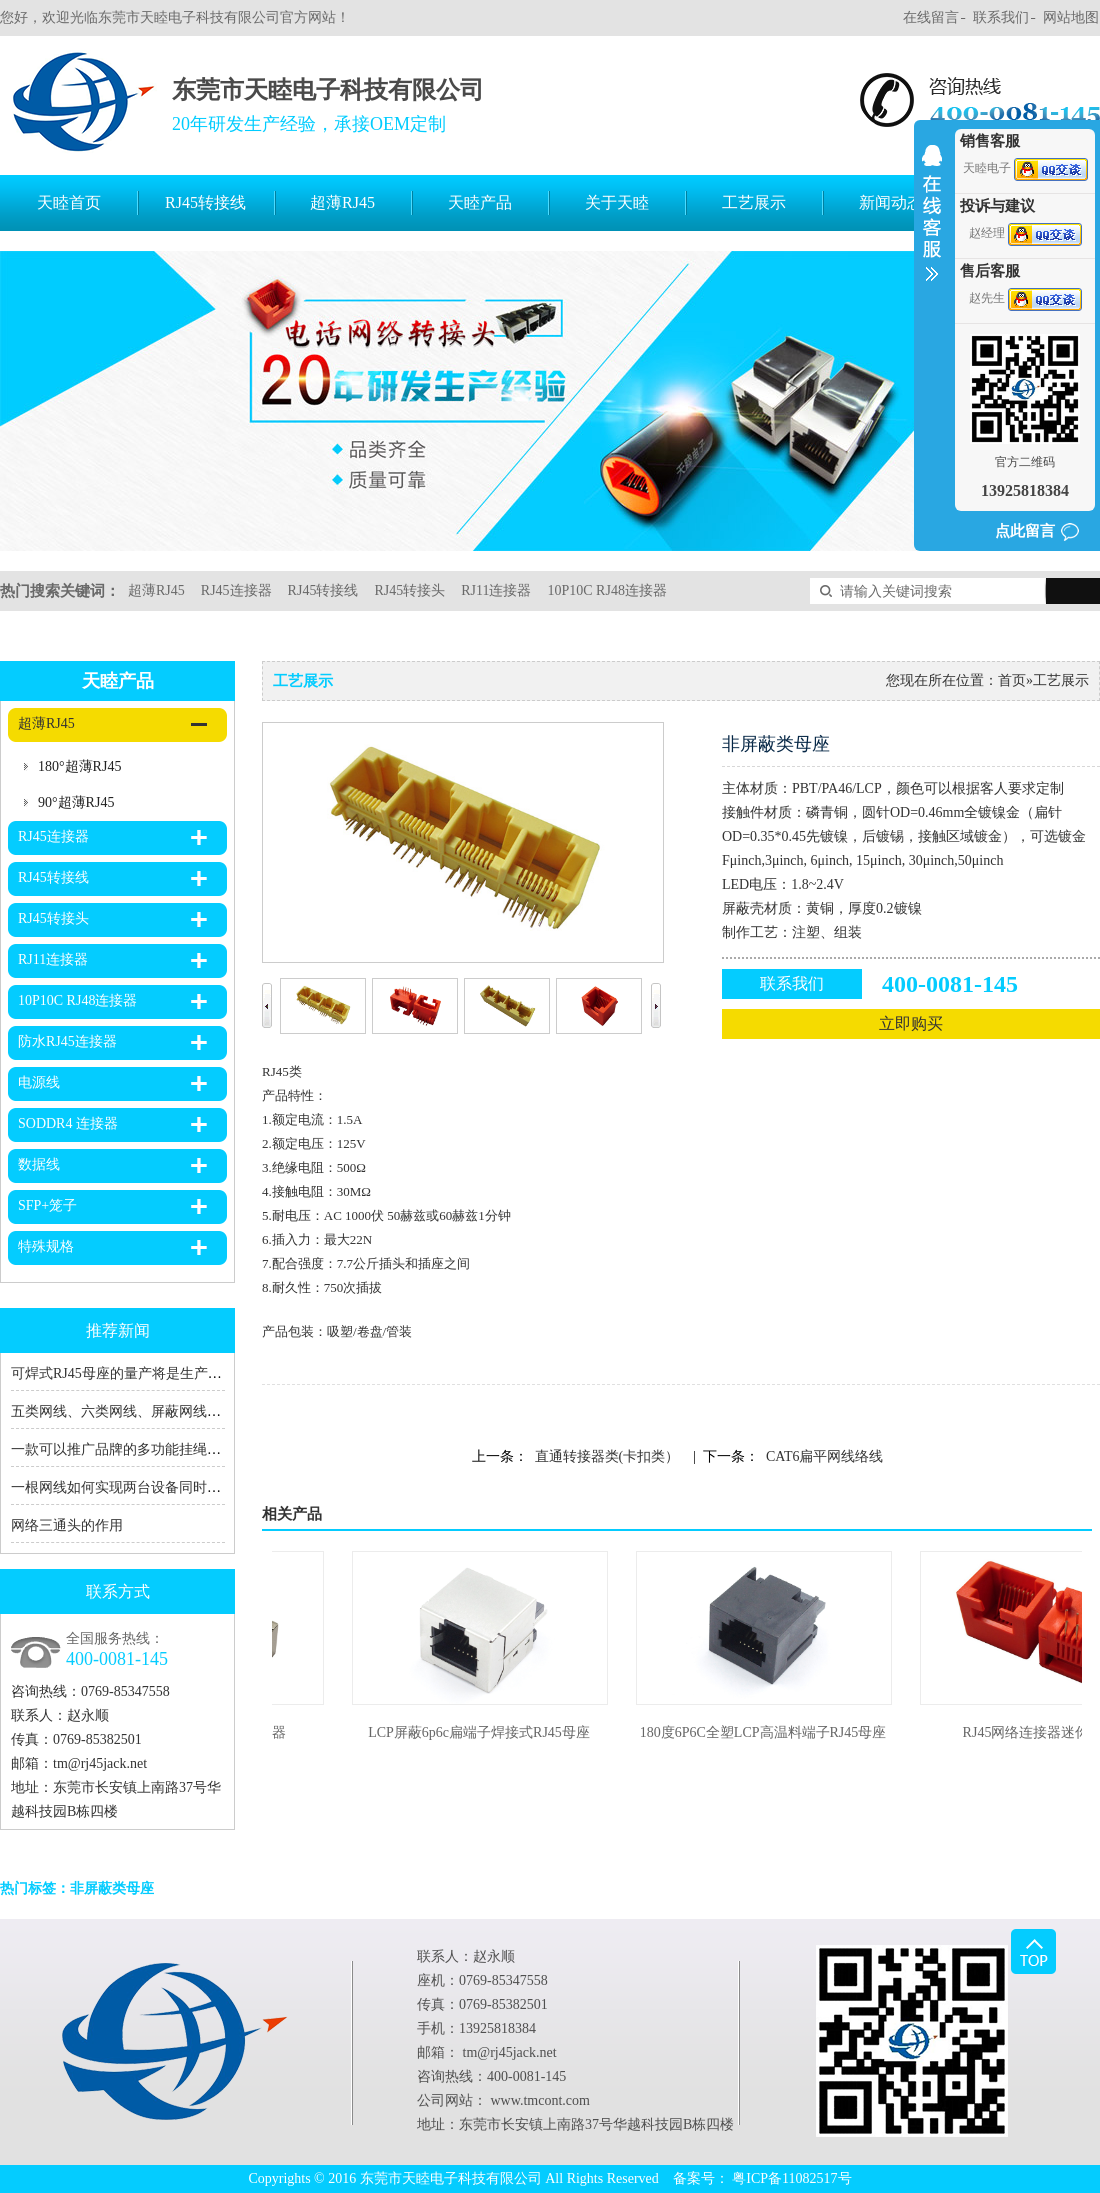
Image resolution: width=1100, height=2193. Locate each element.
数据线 (39, 1164)
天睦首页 (69, 202)
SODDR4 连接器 (68, 1123)
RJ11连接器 (496, 590)
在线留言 (931, 17)
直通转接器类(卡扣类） (607, 1456)
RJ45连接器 (236, 590)
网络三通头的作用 (67, 1525)
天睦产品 (480, 202)
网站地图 (1071, 17)
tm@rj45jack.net (100, 1763)
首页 (1012, 680)
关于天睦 (617, 202)
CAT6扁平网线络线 (824, 1456)
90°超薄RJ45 (76, 802)
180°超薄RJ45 (79, 766)
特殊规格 (46, 1246)
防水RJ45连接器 (67, 1041)
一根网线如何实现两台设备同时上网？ (130, 1487)
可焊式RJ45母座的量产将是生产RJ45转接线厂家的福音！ (187, 1373)
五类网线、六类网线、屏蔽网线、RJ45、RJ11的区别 (172, 1411)
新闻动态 (891, 202)
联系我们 (1001, 17)
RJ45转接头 (409, 590)
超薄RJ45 (342, 202)
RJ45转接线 (205, 202)
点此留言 (1025, 531)
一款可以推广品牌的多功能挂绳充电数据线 (144, 1449)
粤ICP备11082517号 (791, 2178)
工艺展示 (754, 202)
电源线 (39, 1082)
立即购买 (911, 1023)
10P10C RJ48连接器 (606, 590)
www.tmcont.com (540, 2100)
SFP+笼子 (47, 1205)
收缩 (932, 226)
